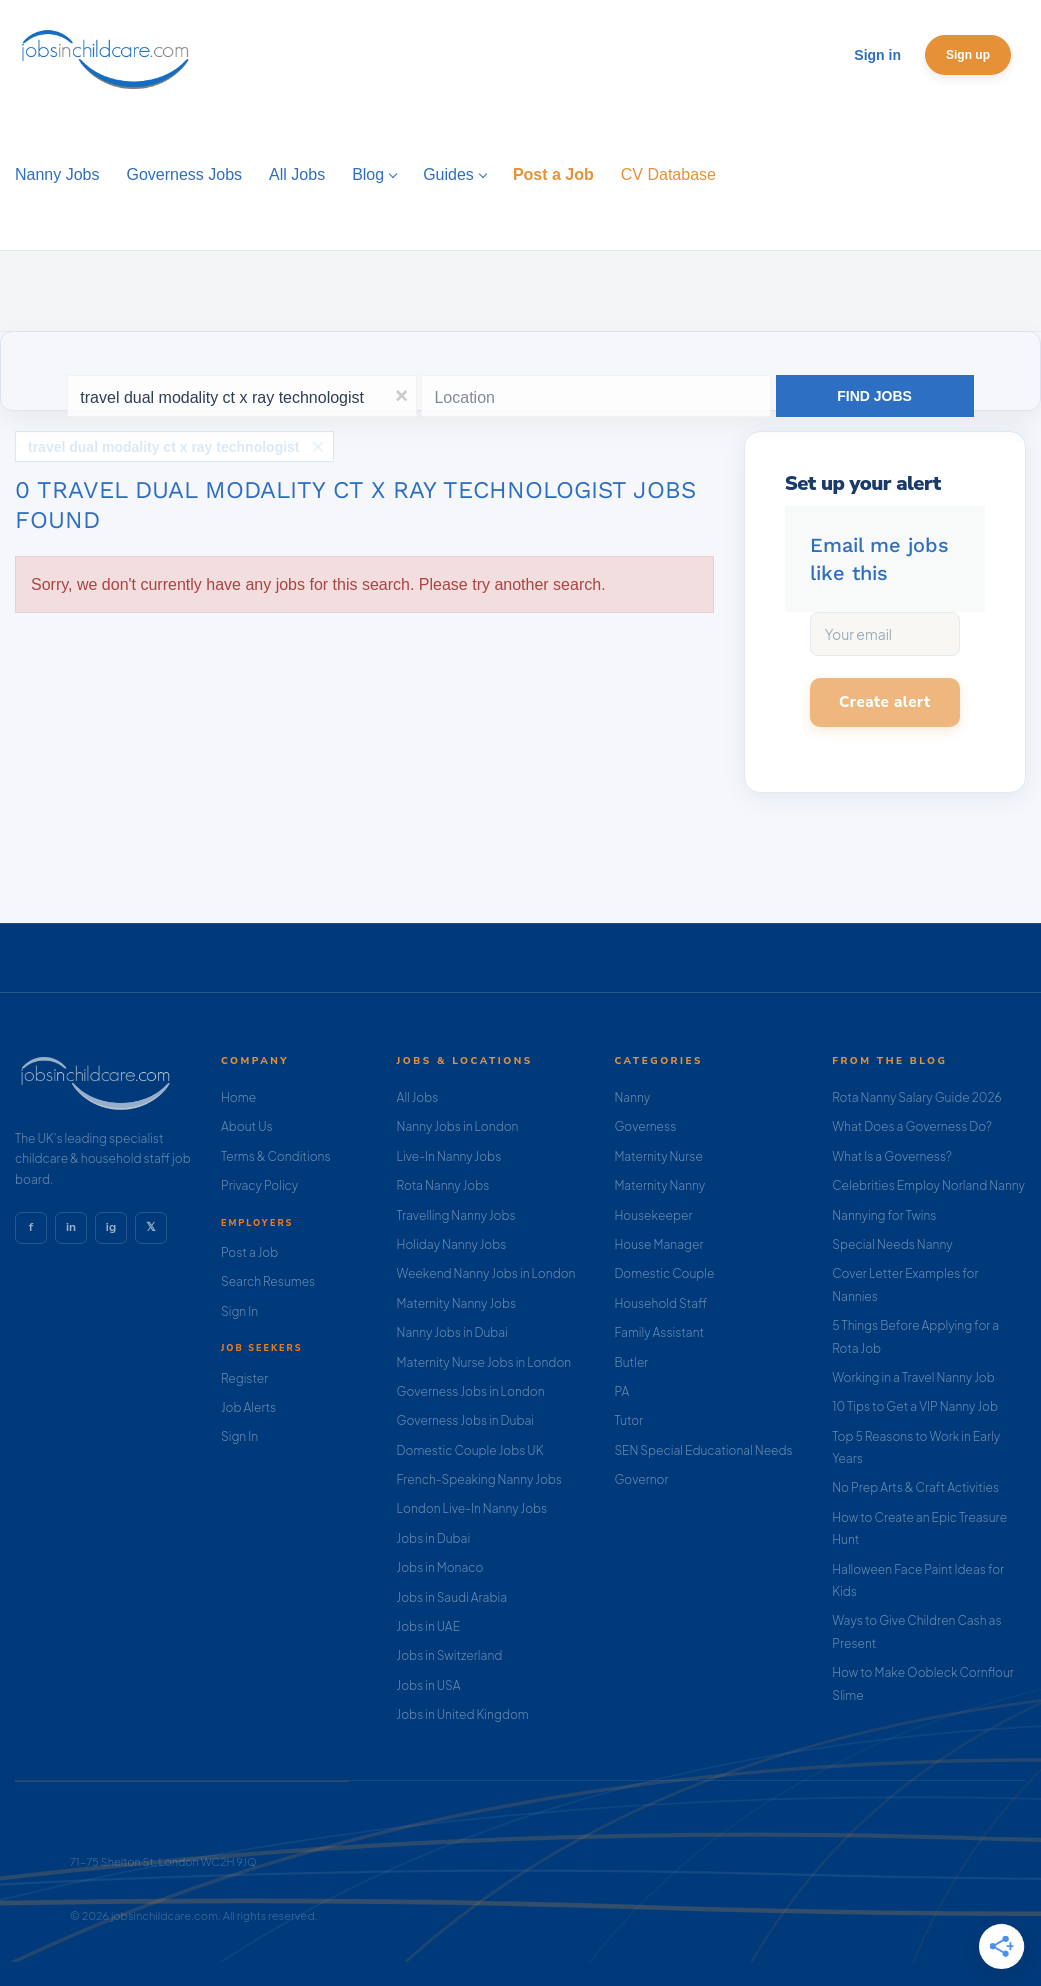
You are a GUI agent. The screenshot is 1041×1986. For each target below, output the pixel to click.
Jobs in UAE (428, 1626)
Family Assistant (659, 1332)
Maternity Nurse (658, 1156)
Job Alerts (248, 1407)
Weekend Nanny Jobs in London (486, 1273)
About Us (247, 1126)
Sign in (877, 55)
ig (111, 1227)
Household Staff (660, 1303)
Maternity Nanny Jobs (456, 1303)
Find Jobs (874, 396)
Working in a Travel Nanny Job (913, 1377)
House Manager (658, 1244)
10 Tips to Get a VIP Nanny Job (915, 1406)
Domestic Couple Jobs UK (470, 1450)
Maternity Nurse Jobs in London (484, 1362)
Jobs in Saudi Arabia (452, 1597)
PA (621, 1391)
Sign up (968, 55)
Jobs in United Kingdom (463, 1714)
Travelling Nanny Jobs (456, 1215)
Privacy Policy (259, 1185)
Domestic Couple (664, 1273)
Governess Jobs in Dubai (465, 1420)
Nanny (632, 1097)
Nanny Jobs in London (458, 1126)
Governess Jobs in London (471, 1391)
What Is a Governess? (892, 1156)
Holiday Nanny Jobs (452, 1244)
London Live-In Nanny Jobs (472, 1508)
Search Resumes (268, 1281)
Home (238, 1097)
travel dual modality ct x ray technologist (164, 447)
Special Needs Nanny (892, 1244)
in (71, 1227)
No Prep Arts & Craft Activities (915, 1487)
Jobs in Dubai (434, 1538)
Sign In (239, 1311)
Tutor (628, 1420)
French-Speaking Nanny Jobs (479, 1479)
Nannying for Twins (884, 1215)
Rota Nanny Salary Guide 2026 (916, 1097)
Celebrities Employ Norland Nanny (928, 1185)
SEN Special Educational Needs (703, 1450)
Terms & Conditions (276, 1156)
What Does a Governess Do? (912, 1126)
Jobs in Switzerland (450, 1655)
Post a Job (249, 1252)
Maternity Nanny (659, 1185)
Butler (631, 1362)
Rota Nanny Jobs (443, 1185)
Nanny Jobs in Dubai (452, 1332)
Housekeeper (653, 1215)
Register (244, 1378)
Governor (641, 1479)
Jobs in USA (429, 1685)
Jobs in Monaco (440, 1567)
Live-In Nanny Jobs (449, 1156)
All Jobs (418, 1097)
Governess (645, 1126)
